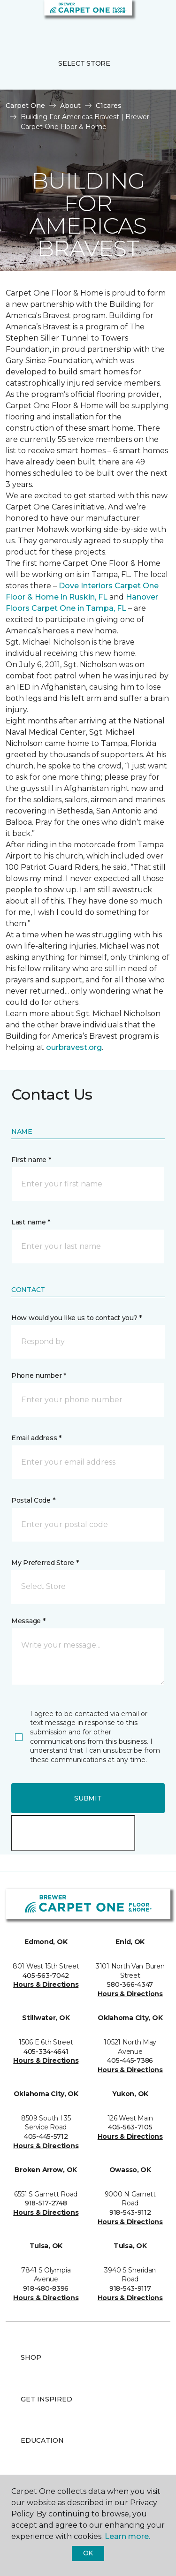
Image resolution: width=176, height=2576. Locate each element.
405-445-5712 (46, 2136)
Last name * (30, 1222)
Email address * (36, 1438)
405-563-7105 (130, 2127)
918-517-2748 (46, 2203)
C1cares (109, 105)
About (70, 105)
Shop (31, 2357)
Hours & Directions (45, 1984)
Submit (87, 1798)
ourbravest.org (74, 1047)
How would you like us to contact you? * (76, 1318)
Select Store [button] (84, 63)
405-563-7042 (46, 1975)
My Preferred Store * (44, 1562)
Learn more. (127, 2536)
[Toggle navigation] (14, 19)
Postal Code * (33, 1500)
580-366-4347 (130, 1984)
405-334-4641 (46, 2051)
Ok (88, 2553)
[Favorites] (151, 18)
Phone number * (38, 1375)
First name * (31, 1159)
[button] (140, 18)
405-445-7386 (130, 2060)
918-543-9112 (130, 2212)
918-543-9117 (130, 2288)
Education (42, 2440)
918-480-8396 (46, 2288)
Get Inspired (46, 2399)
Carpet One (25, 105)
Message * (28, 1621)
